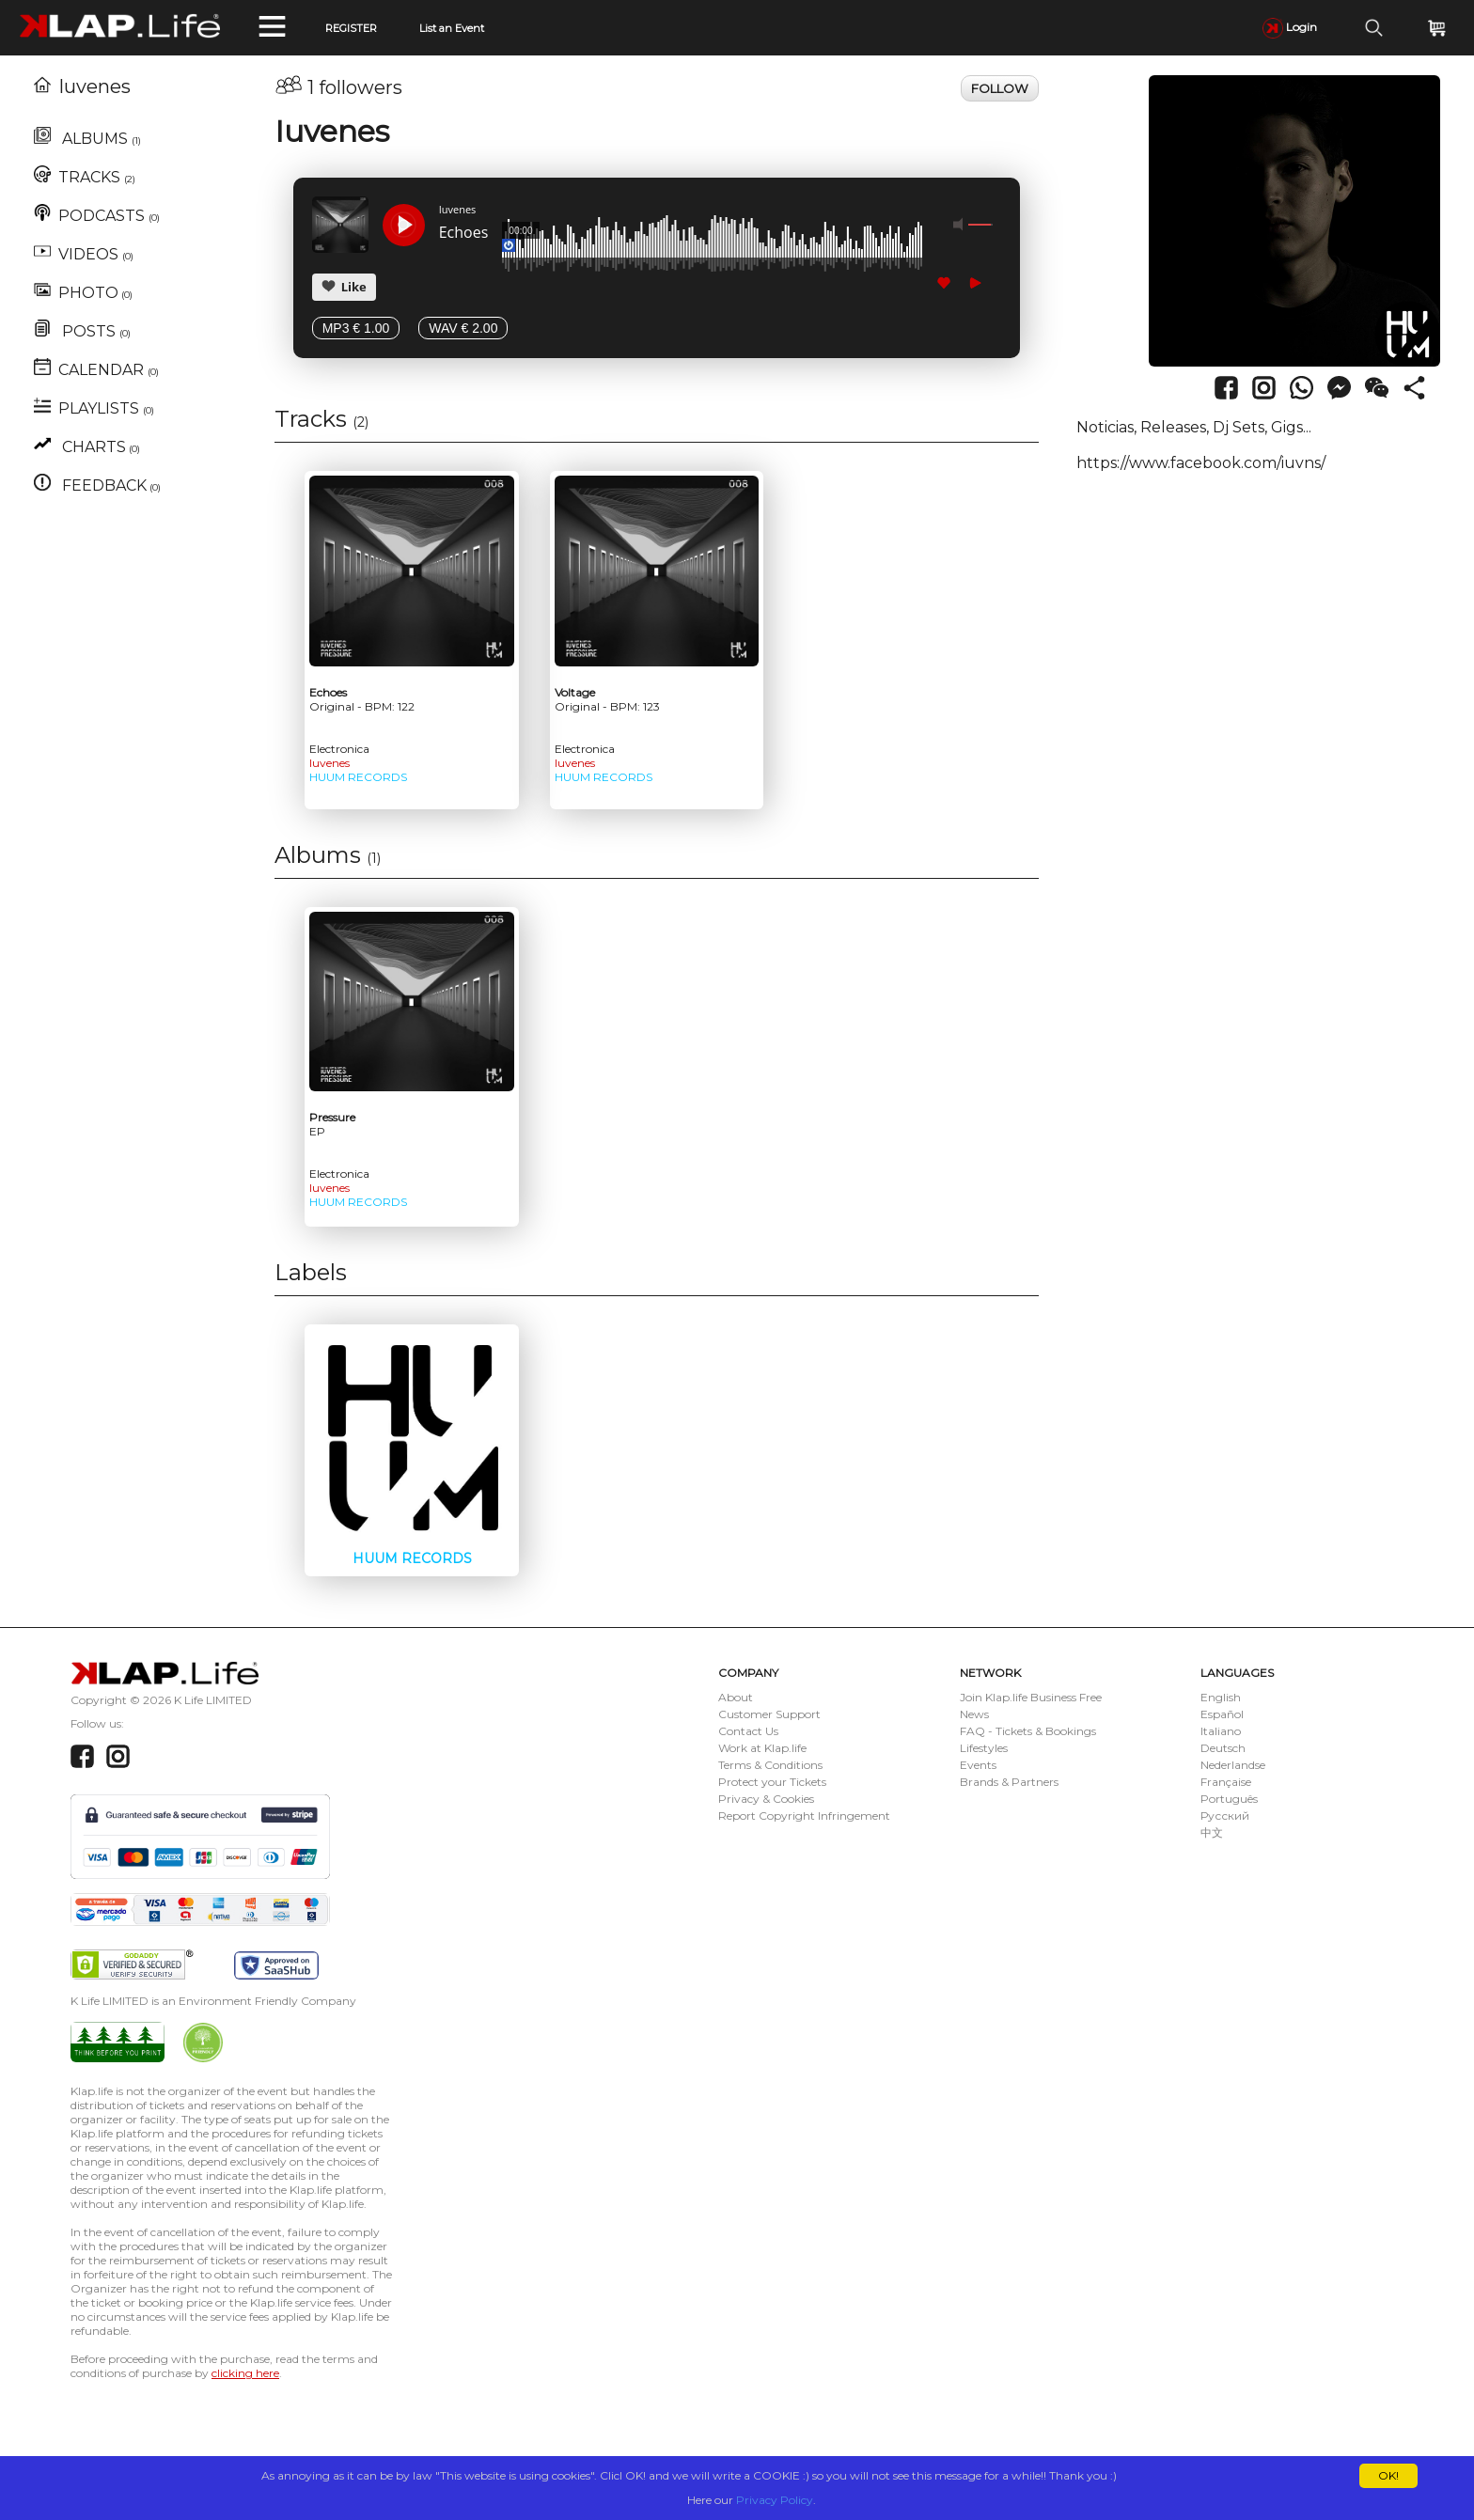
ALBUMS (87, 139)
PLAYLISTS (94, 408)
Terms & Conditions (770, 1765)
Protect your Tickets (772, 1782)
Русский (1224, 1815)
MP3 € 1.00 (356, 328)
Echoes (464, 233)
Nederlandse (1232, 1765)
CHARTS (87, 447)
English (1220, 1697)
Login (1289, 27)
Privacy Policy (774, 2500)
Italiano (1220, 1731)
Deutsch (1223, 1748)
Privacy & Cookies (766, 1799)
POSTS (82, 331)
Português (1229, 1799)
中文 (1211, 1832)
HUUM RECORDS (358, 777)
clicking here (245, 2373)
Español (1222, 1714)
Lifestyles (984, 1748)
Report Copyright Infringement (804, 1815)
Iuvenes (82, 86)
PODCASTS (97, 216)
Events (978, 1765)
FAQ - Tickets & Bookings (1028, 1731)
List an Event (451, 28)
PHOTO (83, 293)
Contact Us (748, 1731)
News (974, 1714)
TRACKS (84, 177)
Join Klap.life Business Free (1031, 1697)
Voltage (607, 699)
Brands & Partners (1009, 1782)
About (735, 1697)
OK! (1388, 2475)
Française (1225, 1782)
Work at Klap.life (762, 1748)
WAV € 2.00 (463, 328)
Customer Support (769, 1714)
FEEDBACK (97, 485)
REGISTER (351, 28)
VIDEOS (83, 254)
